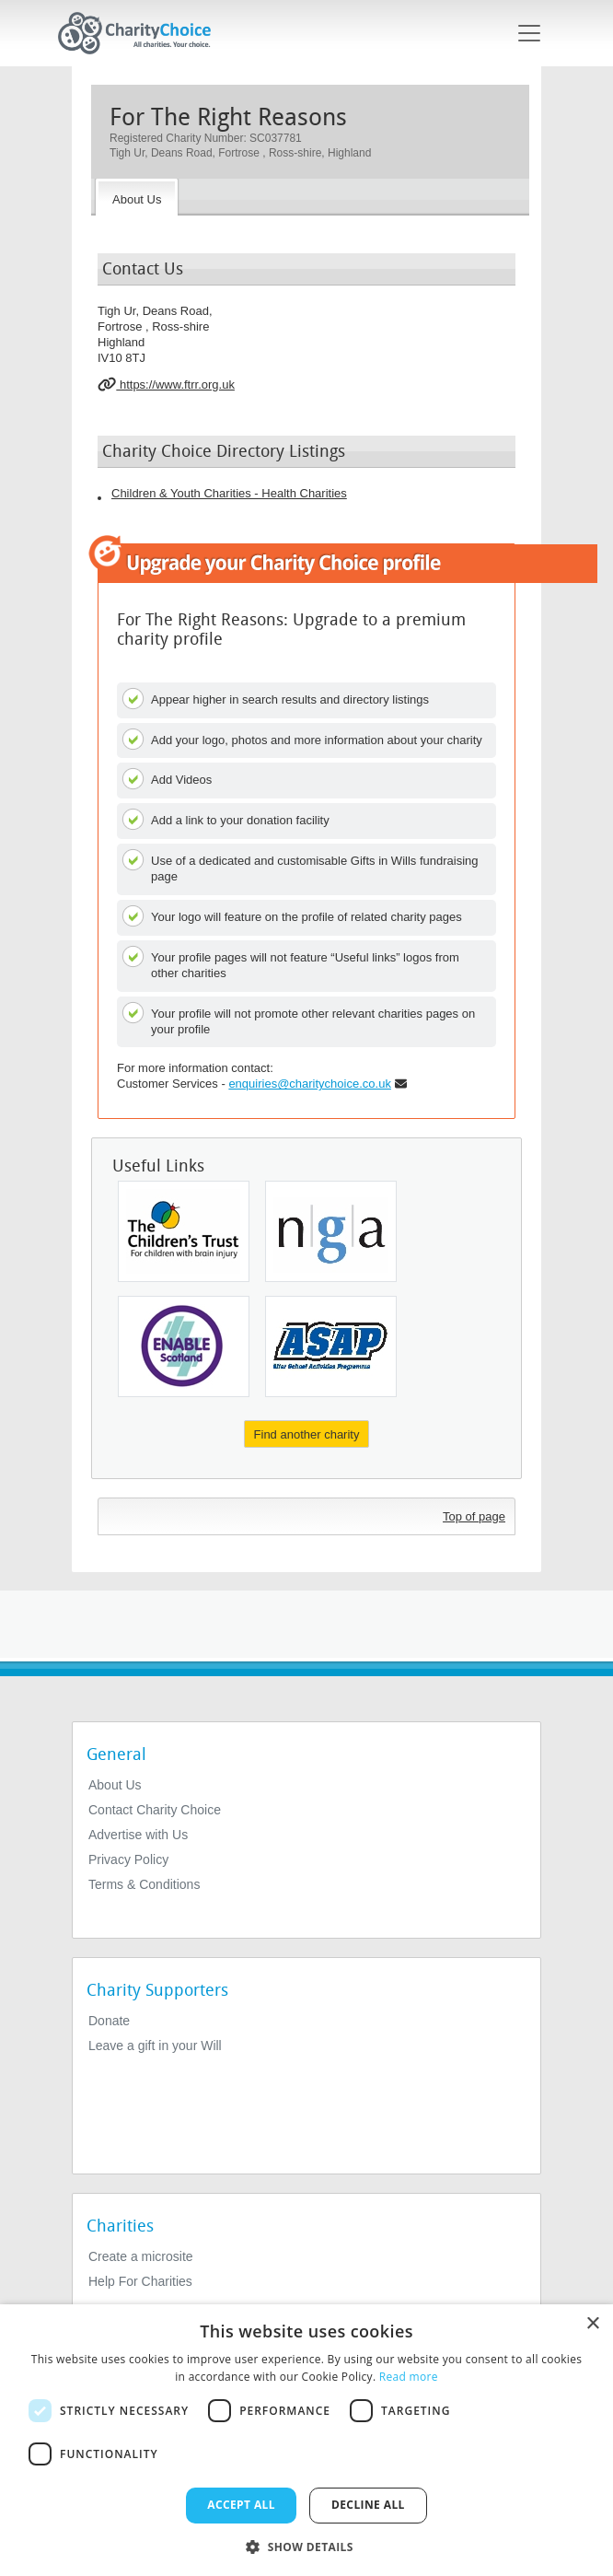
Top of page (474, 1516)
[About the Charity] (137, 197)
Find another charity (307, 1434)
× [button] (592, 2324)
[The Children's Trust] (183, 1231)
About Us (115, 1785)
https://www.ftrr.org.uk (166, 384)
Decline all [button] (368, 2504)
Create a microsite (140, 2256)
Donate (109, 2020)
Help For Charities (140, 2281)
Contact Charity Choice (154, 1809)
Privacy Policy (128, 1859)
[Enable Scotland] (183, 1346)
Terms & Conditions (144, 1884)
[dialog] (306, 2440)
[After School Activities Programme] (331, 1346)
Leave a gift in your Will (155, 2045)
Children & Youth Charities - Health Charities (229, 493)
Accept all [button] (241, 2504)
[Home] (142, 33)
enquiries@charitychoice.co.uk (309, 1083)
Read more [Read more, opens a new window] (408, 2376)
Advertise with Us (138, 1834)
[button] (306, 2545)
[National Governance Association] (331, 1231)
